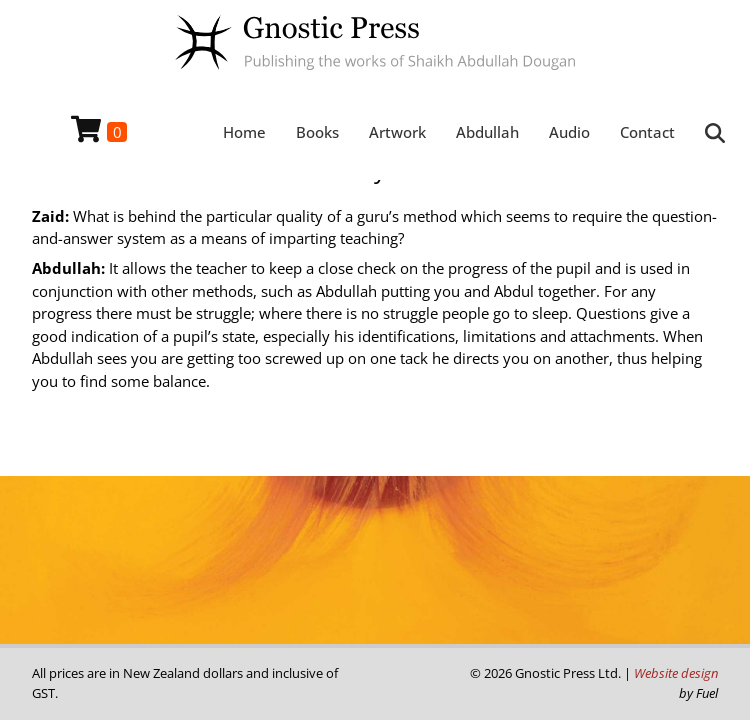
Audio (569, 132)
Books (317, 132)
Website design (676, 673)
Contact (647, 132)
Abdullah (487, 132)
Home (244, 132)
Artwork (397, 132)
